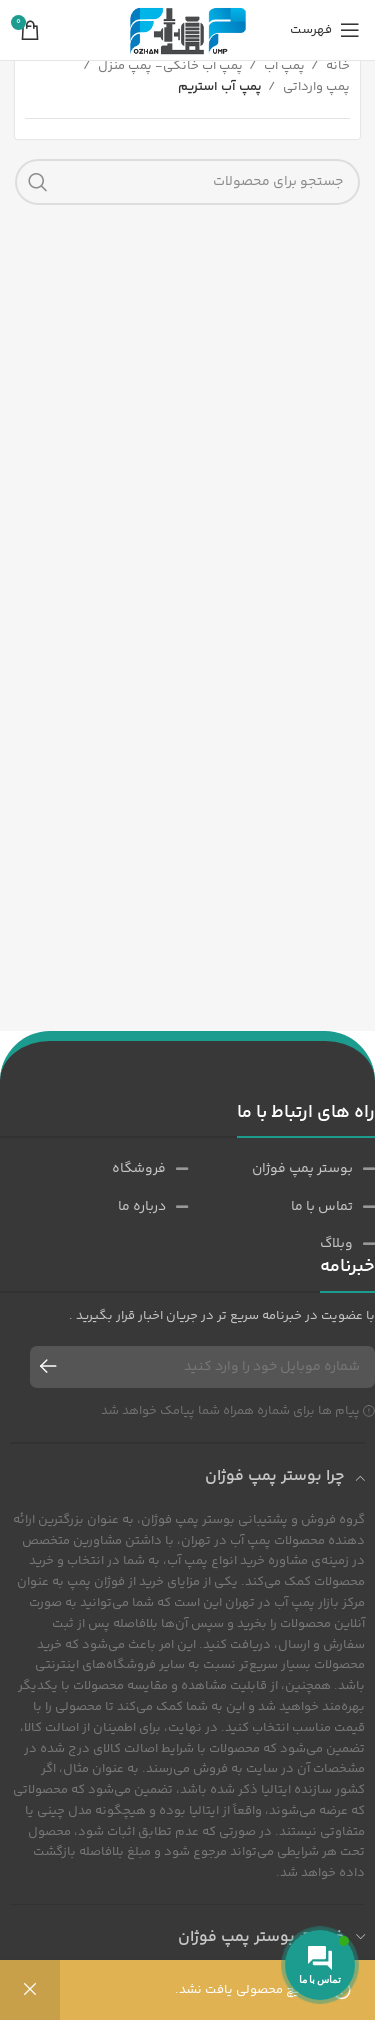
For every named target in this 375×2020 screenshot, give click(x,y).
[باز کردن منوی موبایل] (325, 30)
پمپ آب (283, 66)
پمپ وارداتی (315, 87)
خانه (336, 66)
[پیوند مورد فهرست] (281, 1169)
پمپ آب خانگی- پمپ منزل (169, 66)
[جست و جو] (187, 182)
